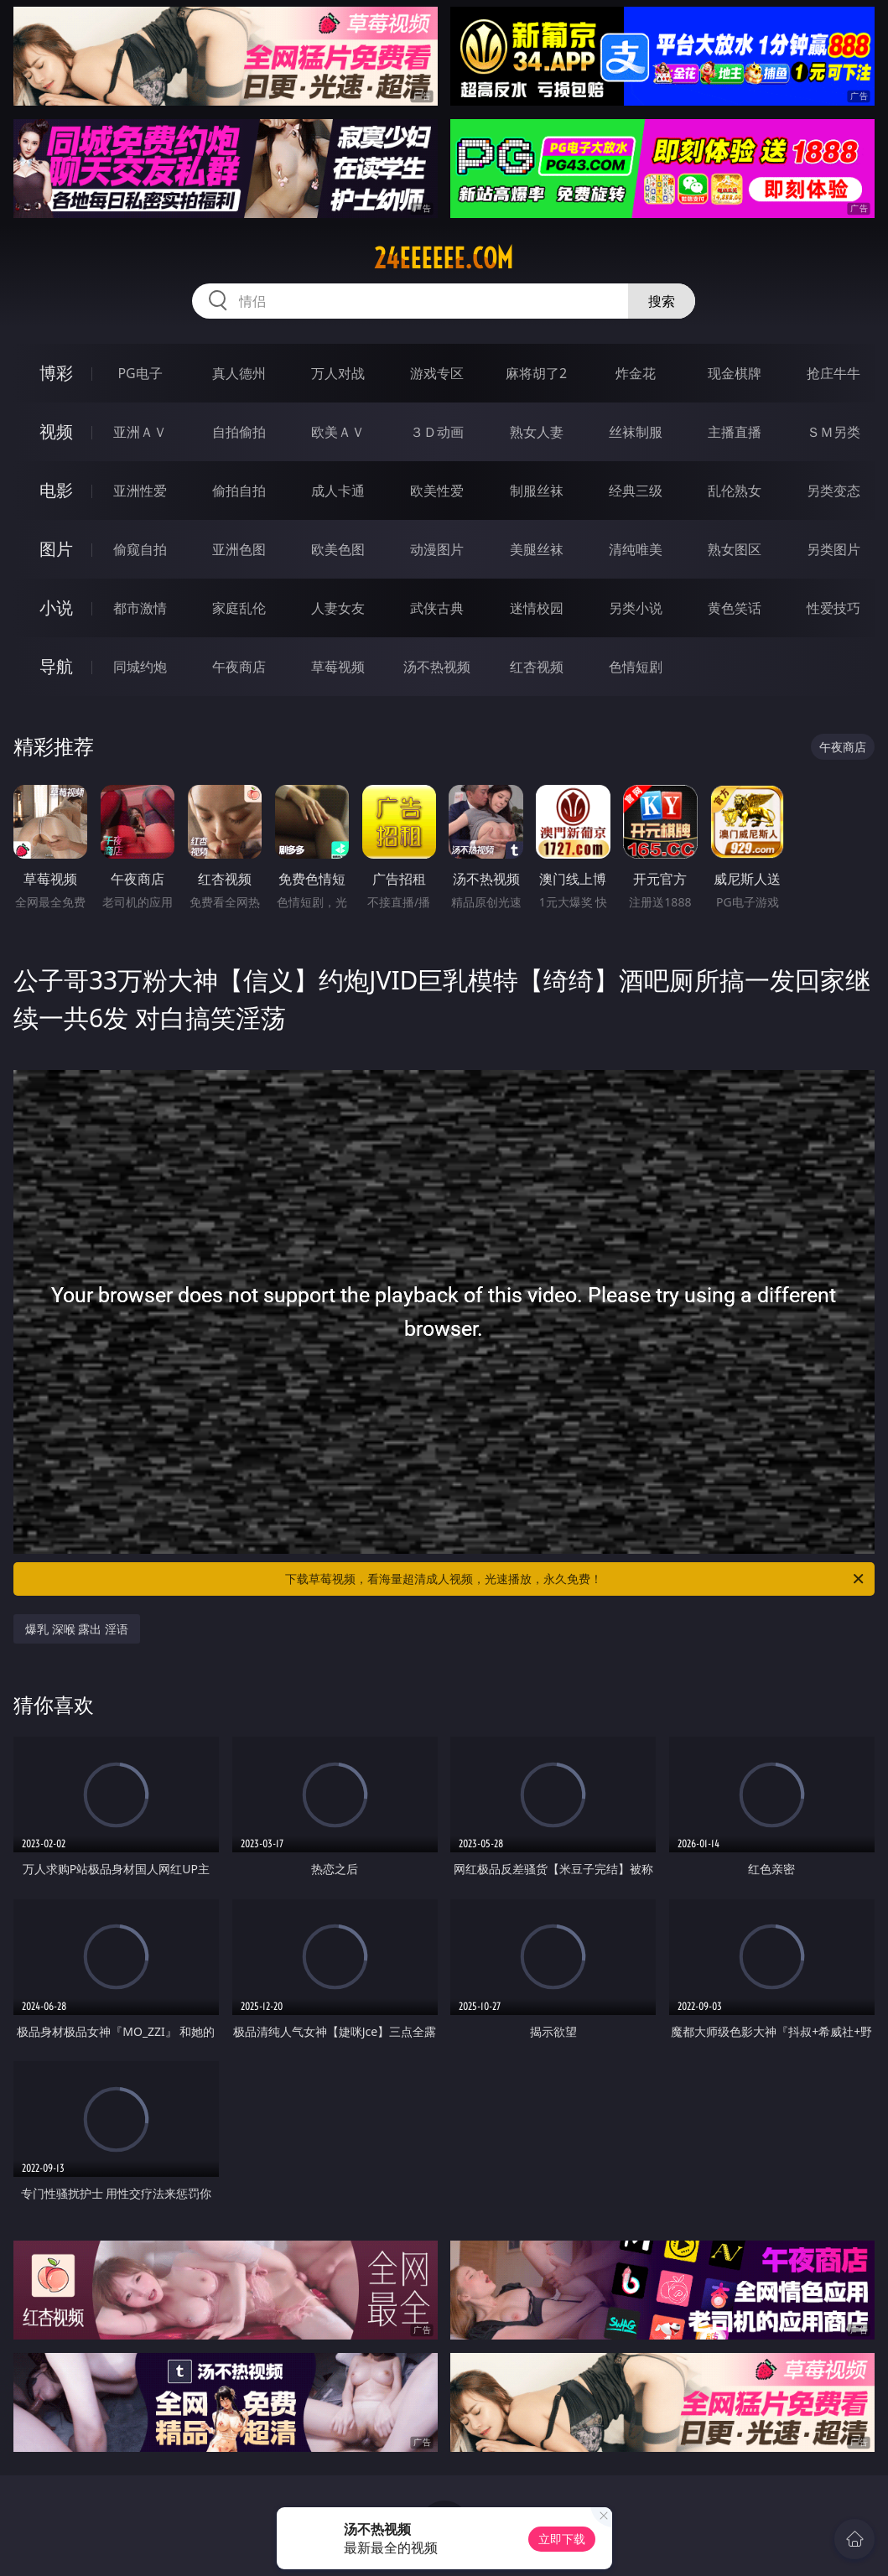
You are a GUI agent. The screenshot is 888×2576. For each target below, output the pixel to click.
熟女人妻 (536, 432)
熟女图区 (734, 549)
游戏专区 (437, 373)
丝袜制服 (635, 432)
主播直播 (734, 432)
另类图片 (833, 549)
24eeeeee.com (443, 258)
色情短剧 (635, 666)
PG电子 (139, 373)
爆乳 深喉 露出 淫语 (76, 1629)
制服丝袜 (536, 490)
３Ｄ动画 (437, 432)
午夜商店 (239, 666)
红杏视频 (536, 666)
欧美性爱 (437, 490)
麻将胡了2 (536, 373)
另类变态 (833, 490)
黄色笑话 (734, 608)
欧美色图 (338, 549)
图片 (56, 549)
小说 (56, 607)
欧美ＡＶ (338, 432)
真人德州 (239, 373)
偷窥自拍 (140, 549)
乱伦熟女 (734, 490)
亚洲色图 (239, 549)
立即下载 (561, 2539)
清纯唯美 (635, 549)
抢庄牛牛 (833, 373)
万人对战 (338, 373)
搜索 (661, 301)
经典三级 (635, 490)
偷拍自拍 (239, 490)
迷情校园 (536, 608)
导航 (56, 666)
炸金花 (635, 373)
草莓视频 (338, 666)
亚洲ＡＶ (140, 432)
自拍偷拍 (239, 432)
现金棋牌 (734, 373)
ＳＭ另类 (833, 432)
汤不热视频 (436, 666)
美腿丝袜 (536, 549)
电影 (56, 490)
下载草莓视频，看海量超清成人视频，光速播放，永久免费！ (575, 1579)
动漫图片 (437, 549)
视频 (56, 431)
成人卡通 (338, 490)
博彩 (56, 372)
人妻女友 (338, 608)
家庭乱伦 (239, 608)
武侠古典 (437, 608)
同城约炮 (140, 666)
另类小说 (635, 608)
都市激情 (140, 608)
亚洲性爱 (140, 490)
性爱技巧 (833, 608)
